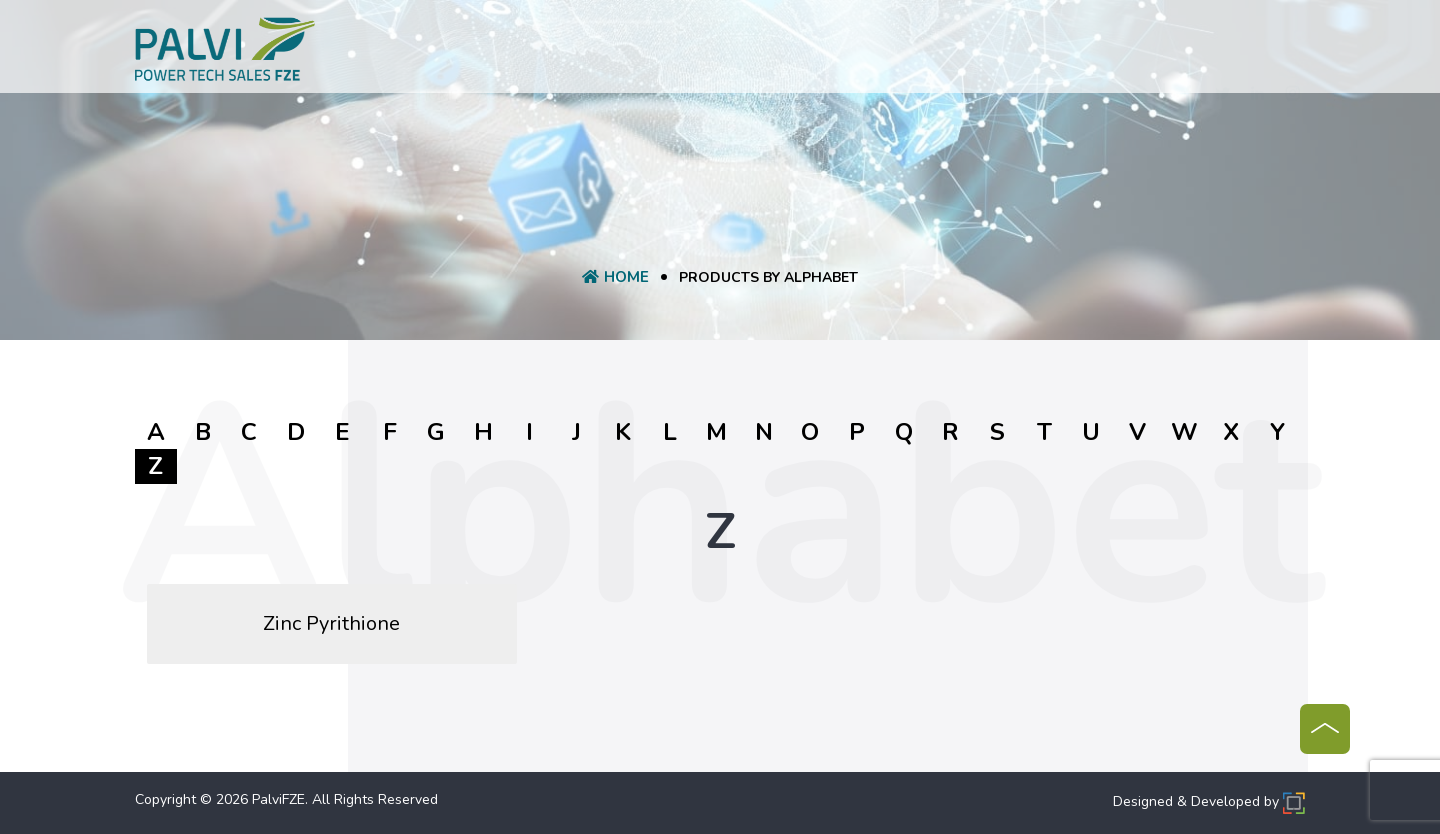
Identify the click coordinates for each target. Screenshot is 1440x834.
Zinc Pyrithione (331, 623)
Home (438, 52)
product (603, 53)
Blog (956, 52)
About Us (514, 52)
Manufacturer (862, 53)
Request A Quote (722, 52)
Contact (1027, 52)
